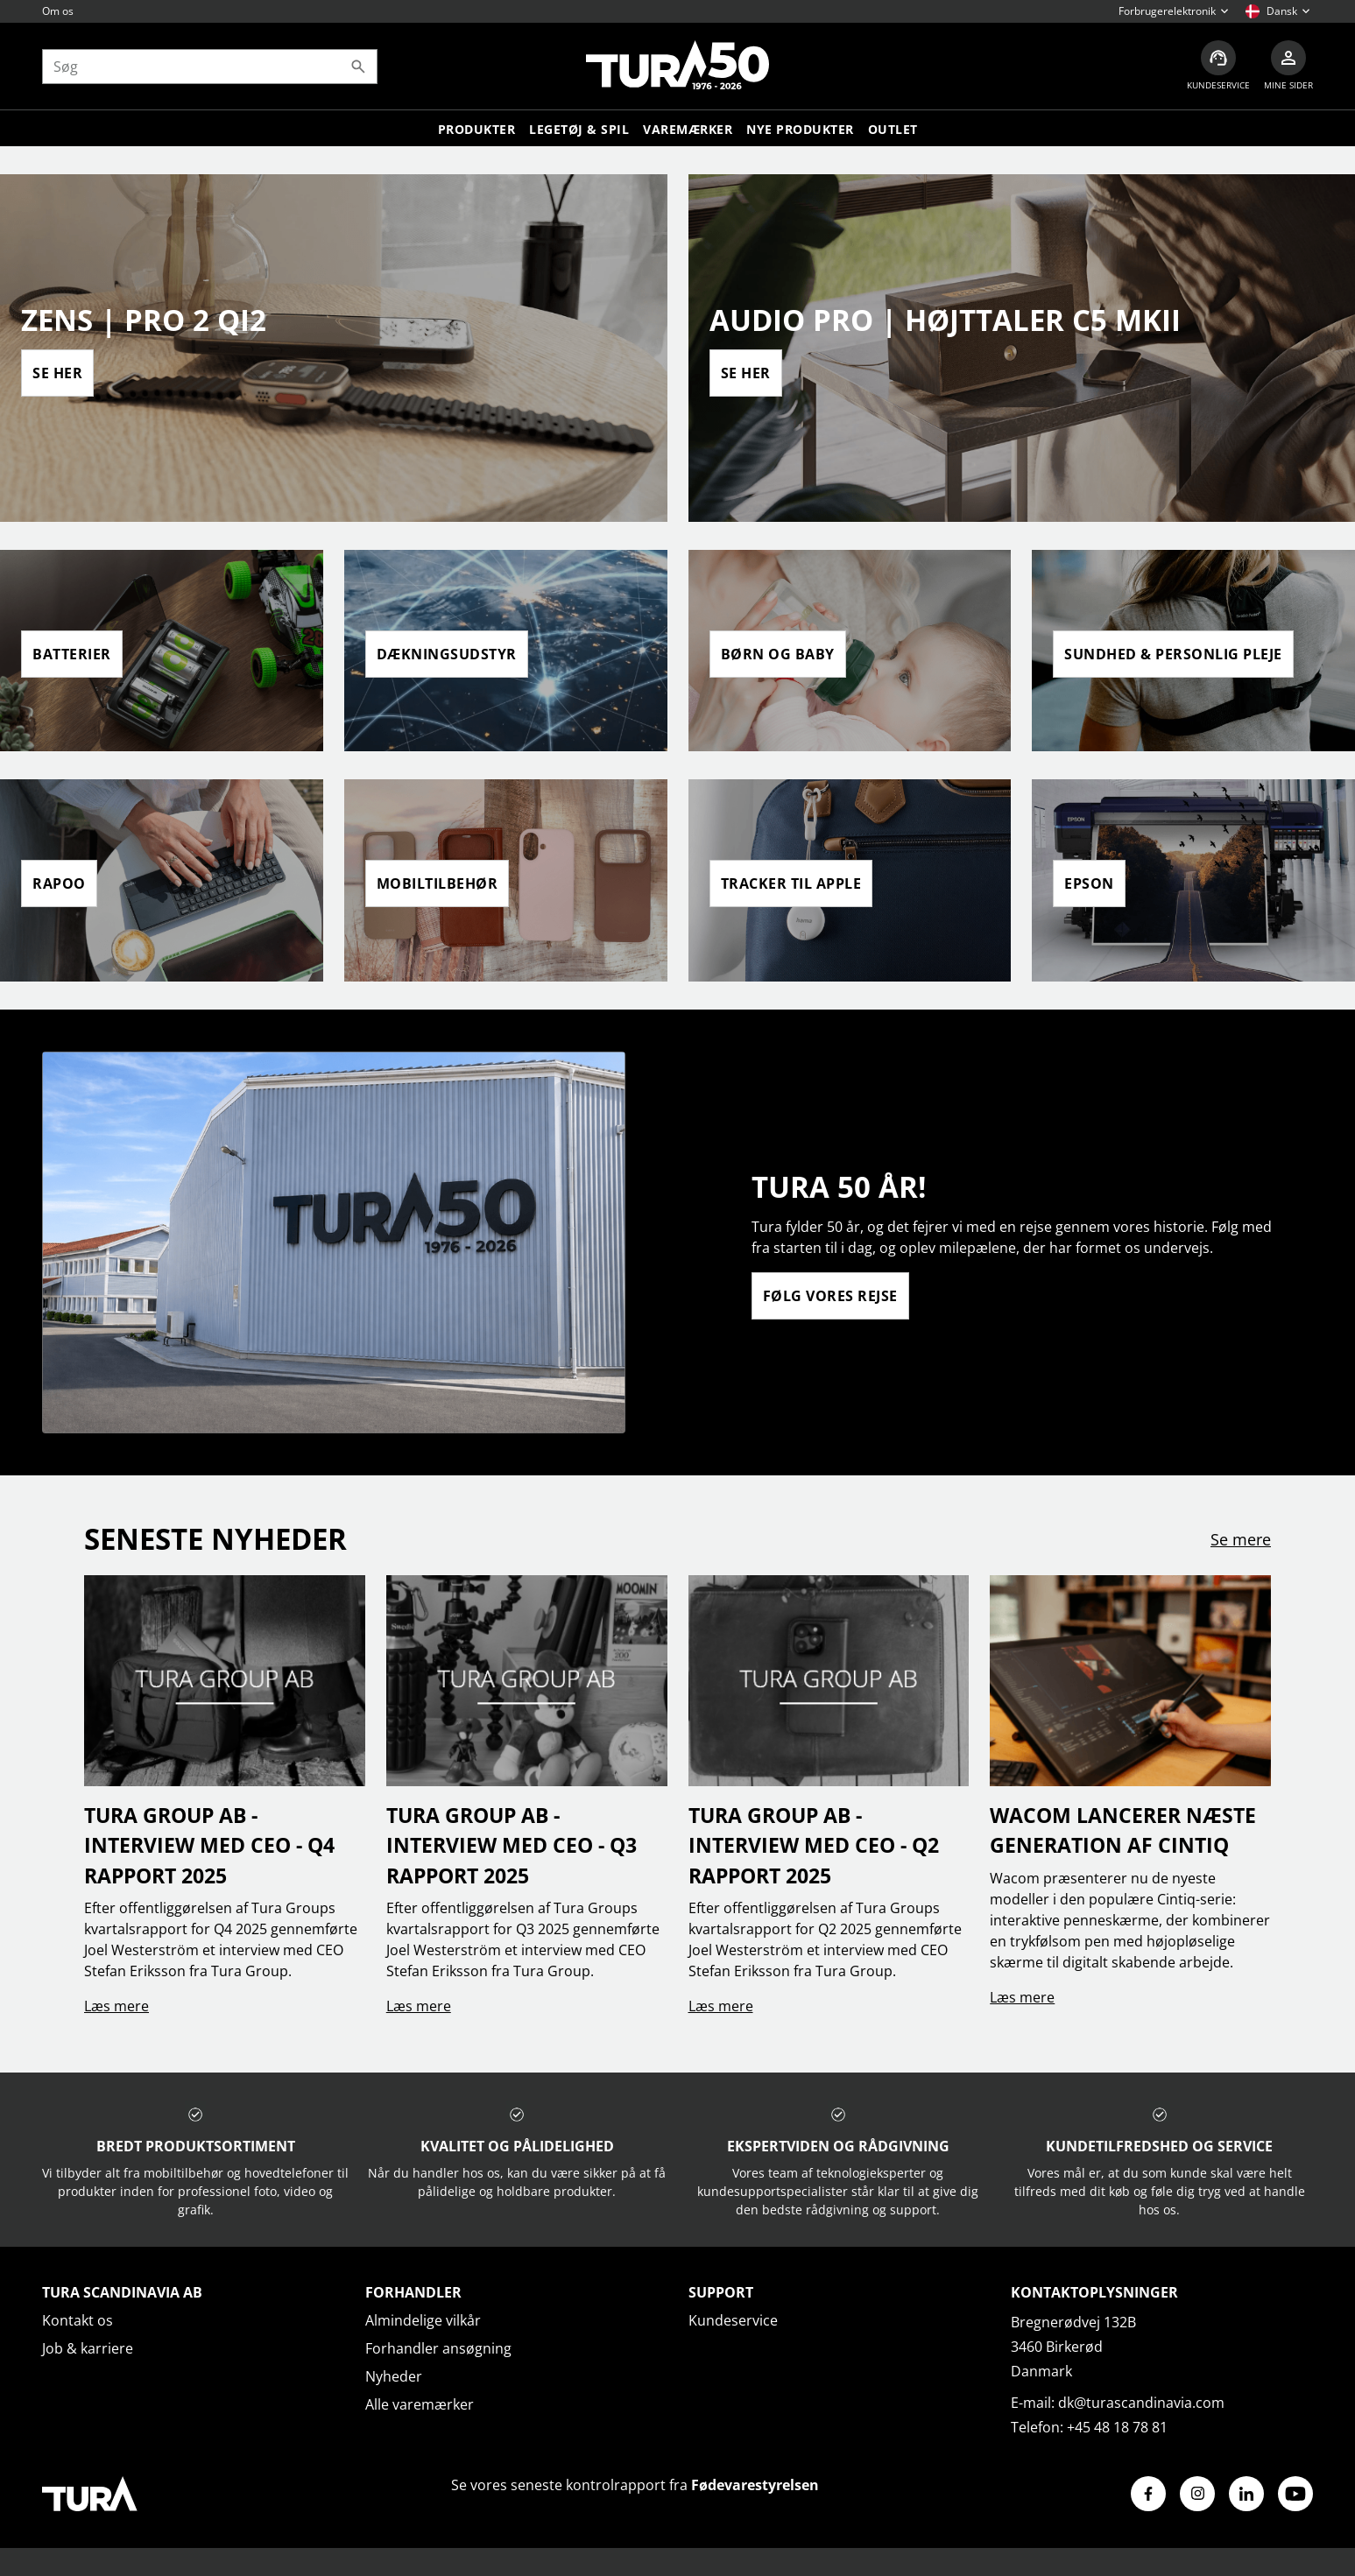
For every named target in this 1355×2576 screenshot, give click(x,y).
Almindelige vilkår (423, 2320)
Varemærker (687, 129)
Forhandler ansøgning (438, 2348)
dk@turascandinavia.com (1141, 2402)
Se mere (1240, 1539)
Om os (58, 11)
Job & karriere (87, 2348)
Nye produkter (800, 129)
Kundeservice (733, 2320)
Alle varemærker (419, 2404)
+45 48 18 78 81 (1117, 2427)
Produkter (477, 129)
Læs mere (116, 2006)
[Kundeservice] (1218, 66)
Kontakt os (77, 2320)
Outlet (893, 129)
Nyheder (393, 2376)
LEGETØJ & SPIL (579, 129)
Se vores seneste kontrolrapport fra (635, 2485)
